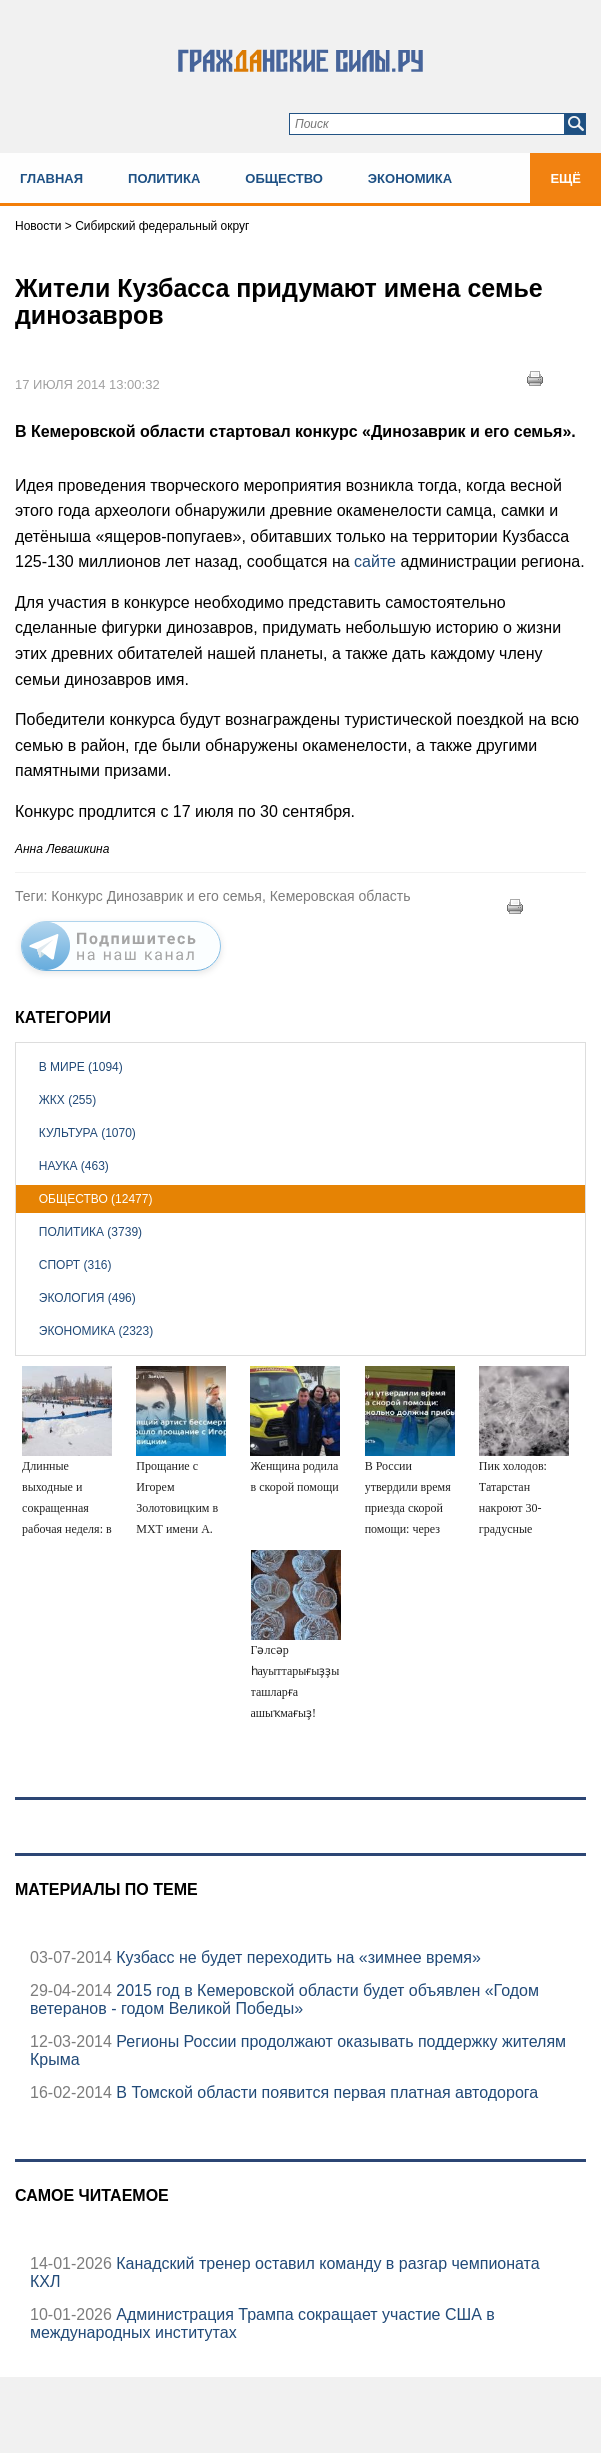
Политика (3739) (90, 1232)
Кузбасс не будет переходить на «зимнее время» (296, 1957)
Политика (164, 178)
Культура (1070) (87, 1133)
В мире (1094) (81, 1067)
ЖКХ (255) (67, 1100)
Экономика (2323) (96, 1331)
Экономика (410, 178)
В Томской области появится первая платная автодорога (325, 2092)
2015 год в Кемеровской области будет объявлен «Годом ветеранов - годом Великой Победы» (284, 1999)
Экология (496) (87, 1298)
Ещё (565, 178)
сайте (377, 561)
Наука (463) (74, 1166)
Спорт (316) (75, 1265)
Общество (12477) (96, 1199)
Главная (51, 178)
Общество (284, 178)
